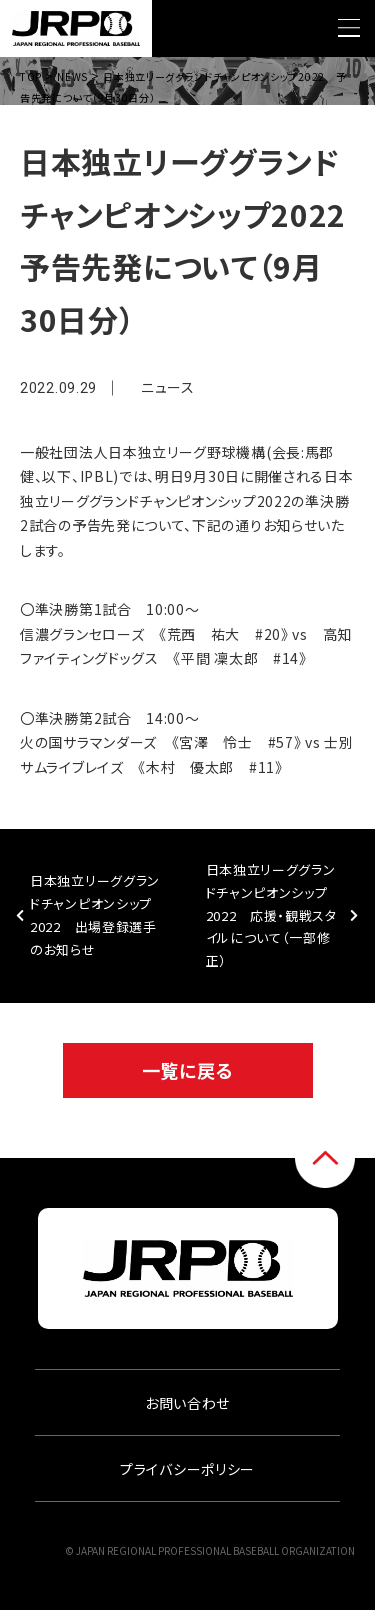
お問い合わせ (187, 1403)
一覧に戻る (188, 1070)
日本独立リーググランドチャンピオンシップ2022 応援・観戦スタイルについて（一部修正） (271, 915)
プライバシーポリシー (187, 1469)
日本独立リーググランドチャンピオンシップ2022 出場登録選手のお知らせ (95, 914)
